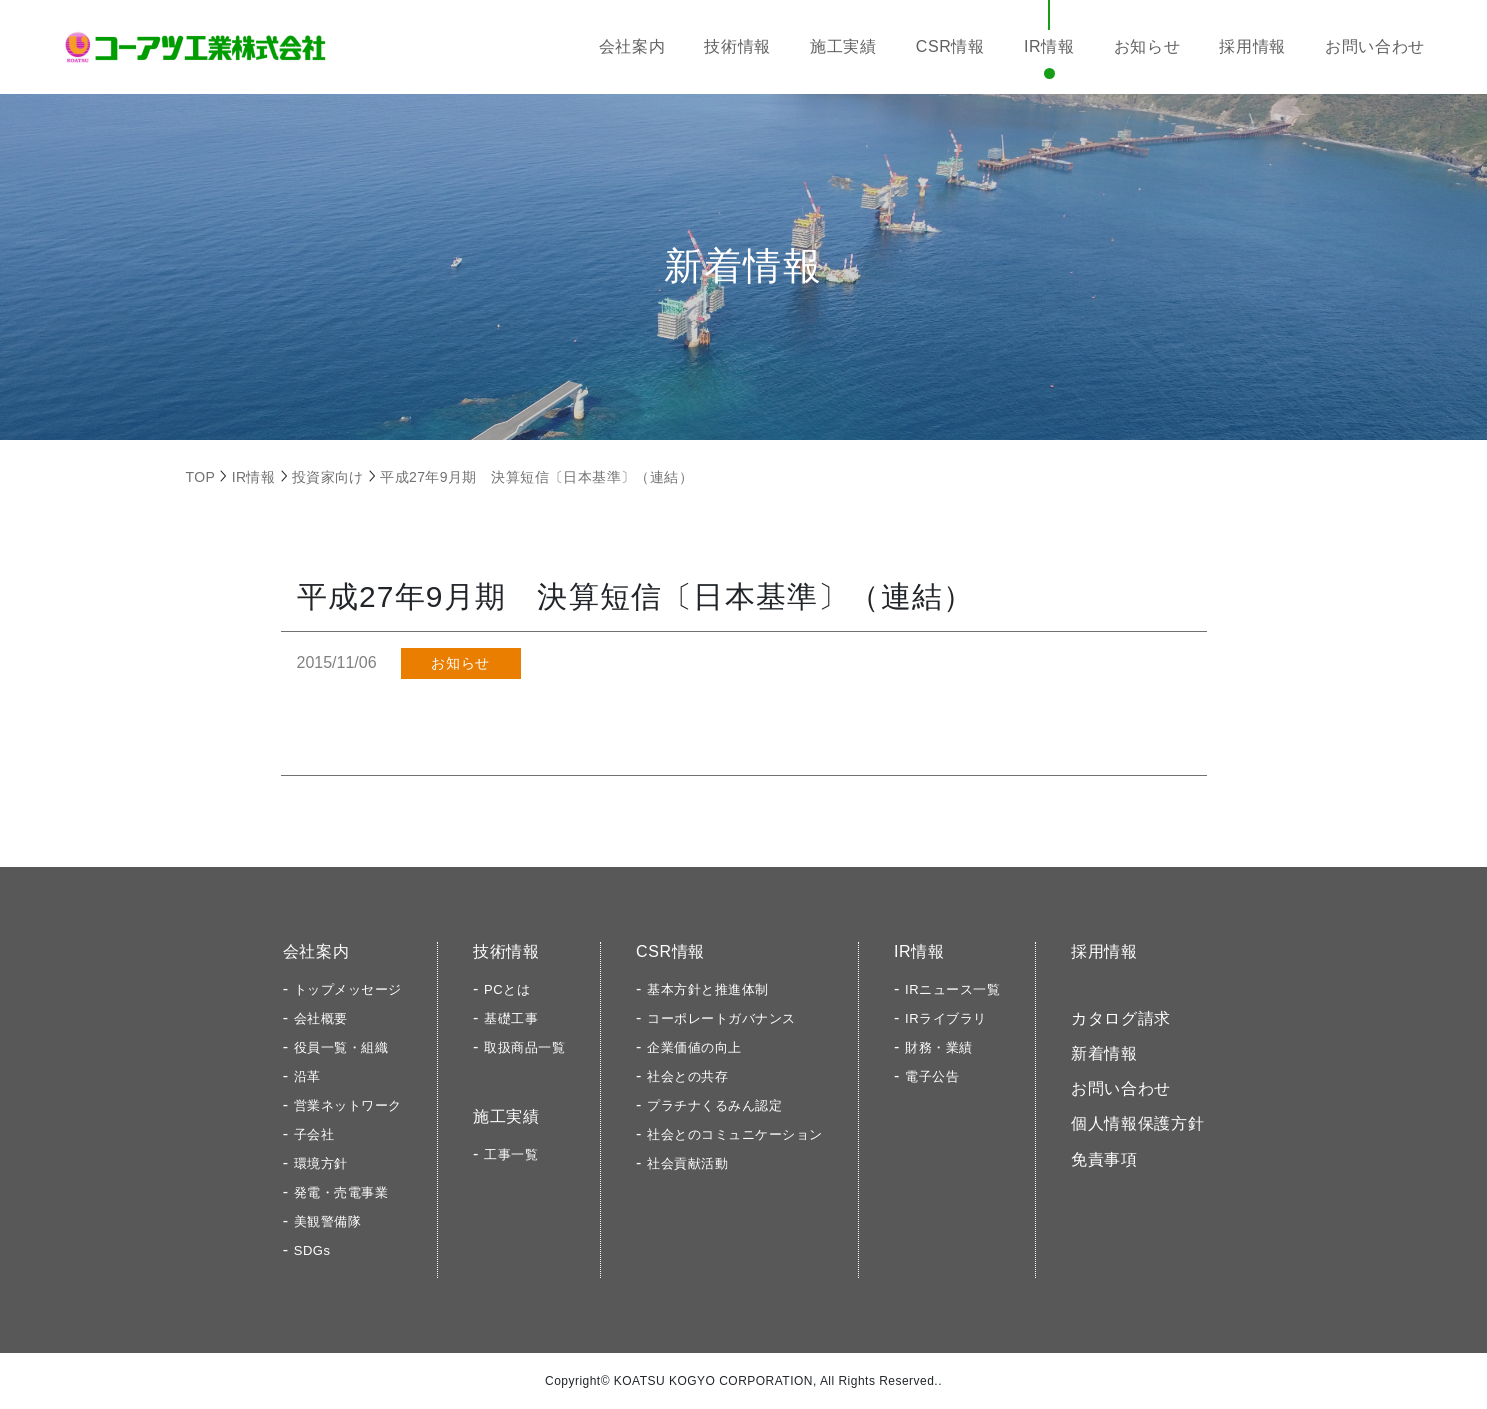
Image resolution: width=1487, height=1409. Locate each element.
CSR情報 (950, 46)
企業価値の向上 (694, 1047)
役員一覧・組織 (341, 1047)
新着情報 (1104, 1053)
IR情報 (1049, 46)
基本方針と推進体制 (708, 989)
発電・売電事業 (341, 1192)
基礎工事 (511, 1018)
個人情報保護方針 (1137, 1123)
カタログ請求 (1121, 1018)
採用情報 (1252, 46)
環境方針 (321, 1163)
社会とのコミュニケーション (735, 1134)
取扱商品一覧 (524, 1047)
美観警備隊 (328, 1221)
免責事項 (1104, 1159)
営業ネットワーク (348, 1105)
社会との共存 (687, 1076)
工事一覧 (511, 1154)
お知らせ (1147, 46)
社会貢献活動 (687, 1163)
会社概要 (321, 1018)
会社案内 (632, 46)
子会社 (314, 1134)
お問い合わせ (1375, 46)
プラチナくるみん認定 (714, 1105)
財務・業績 (939, 1047)
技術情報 (737, 46)
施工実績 (843, 46)
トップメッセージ (348, 989)
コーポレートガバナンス (721, 1018)
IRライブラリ (946, 1018)
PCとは (507, 989)
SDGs (312, 1250)
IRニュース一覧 (952, 989)
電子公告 (932, 1076)
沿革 (307, 1076)
